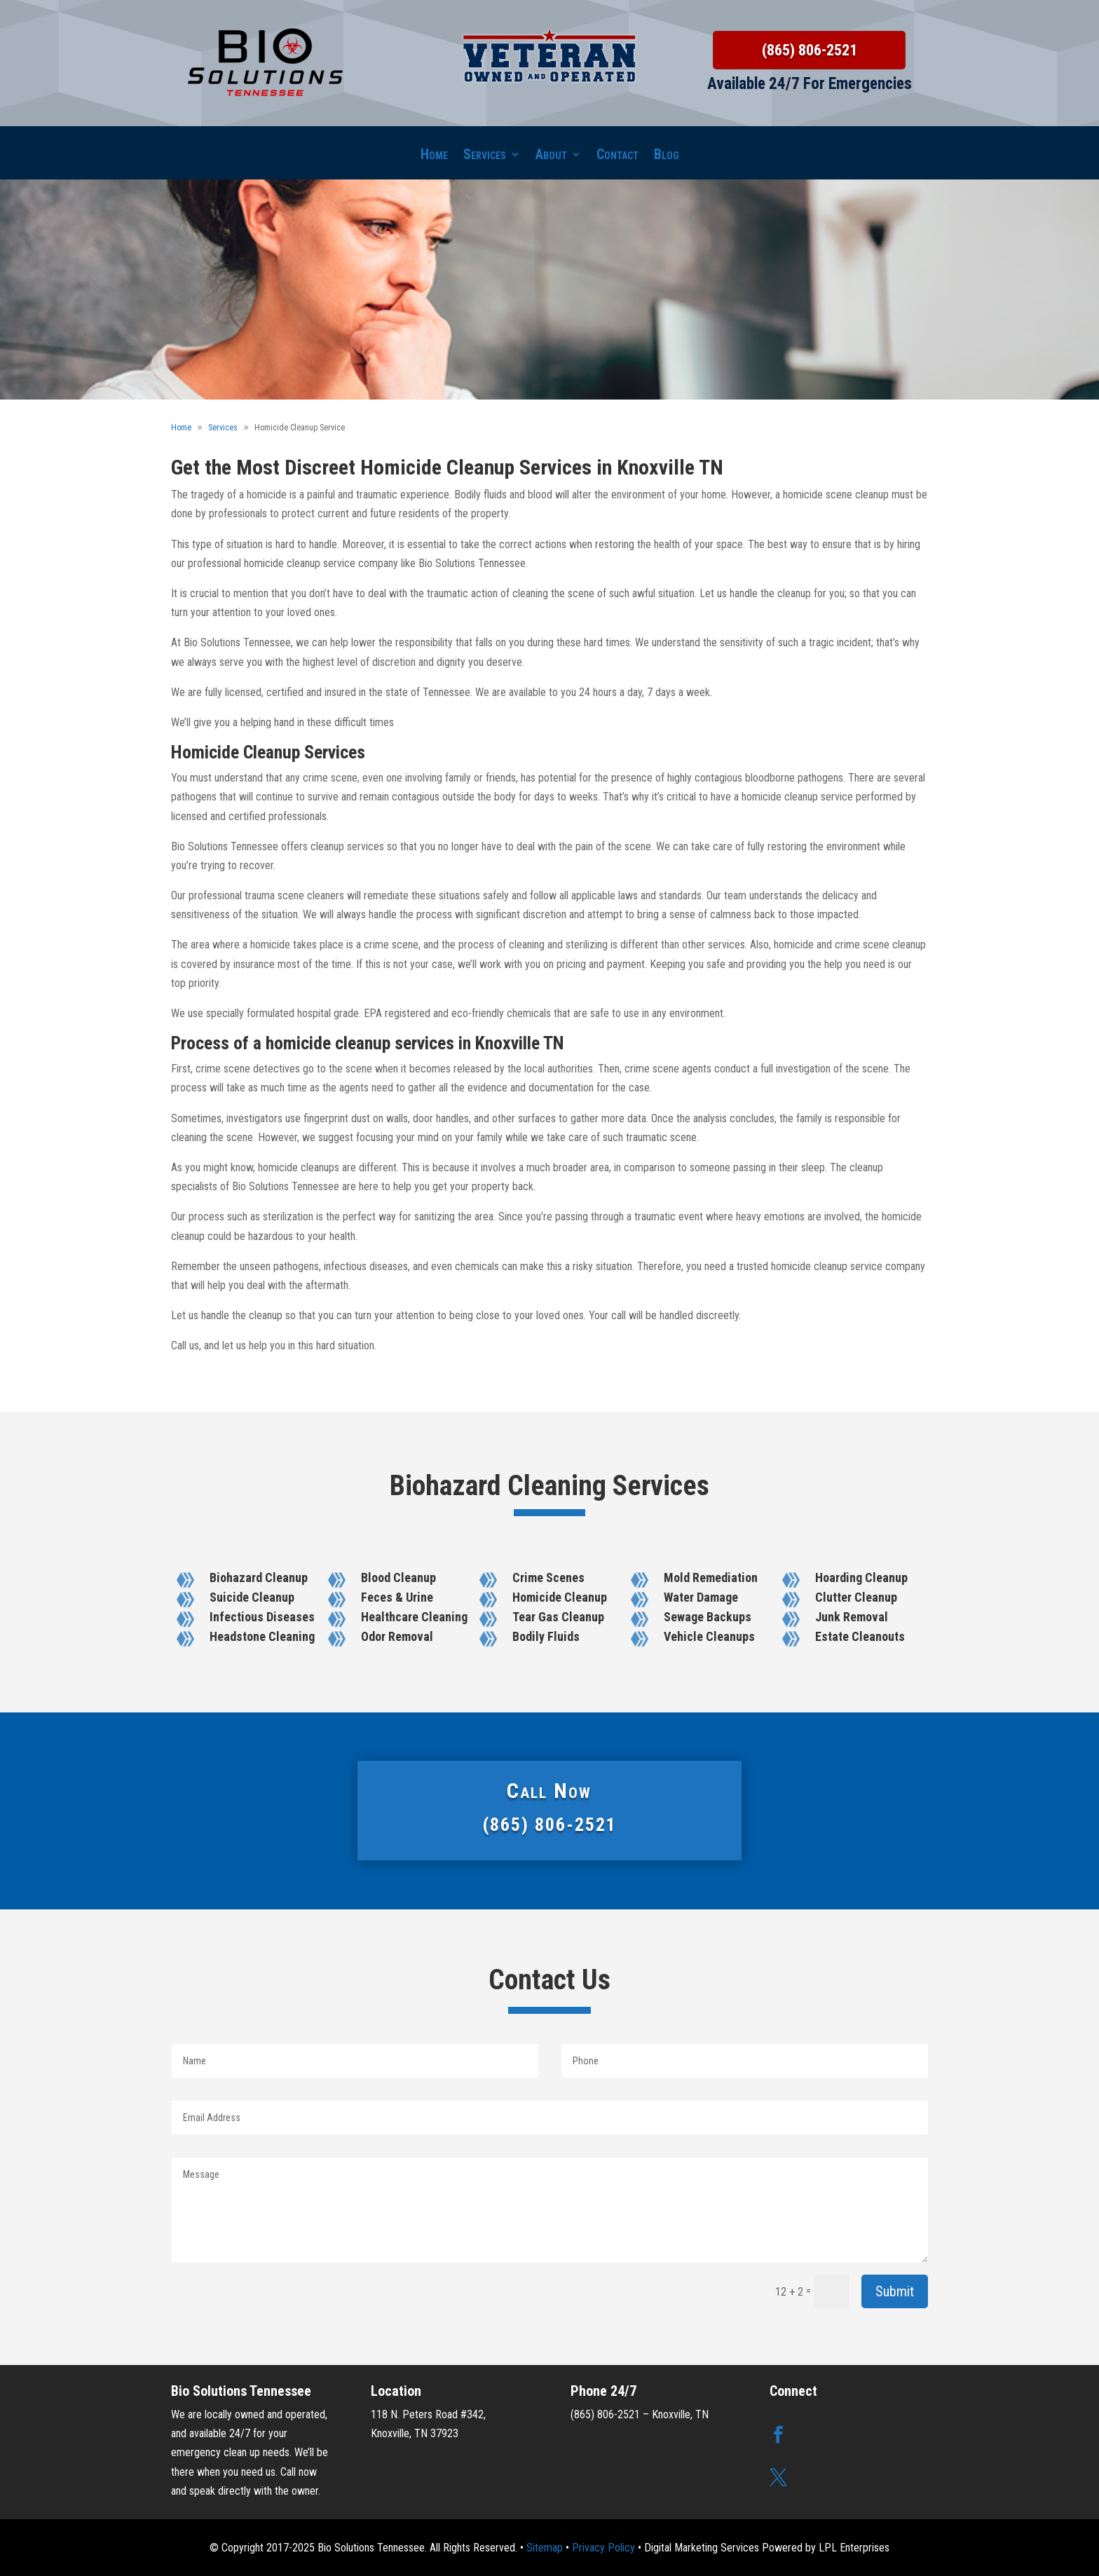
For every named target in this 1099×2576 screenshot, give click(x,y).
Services (484, 156)
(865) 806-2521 (809, 50)
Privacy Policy (603, 2547)
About (551, 156)
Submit (894, 2291)
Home (434, 156)
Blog (666, 156)
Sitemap (544, 2547)
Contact (617, 156)
